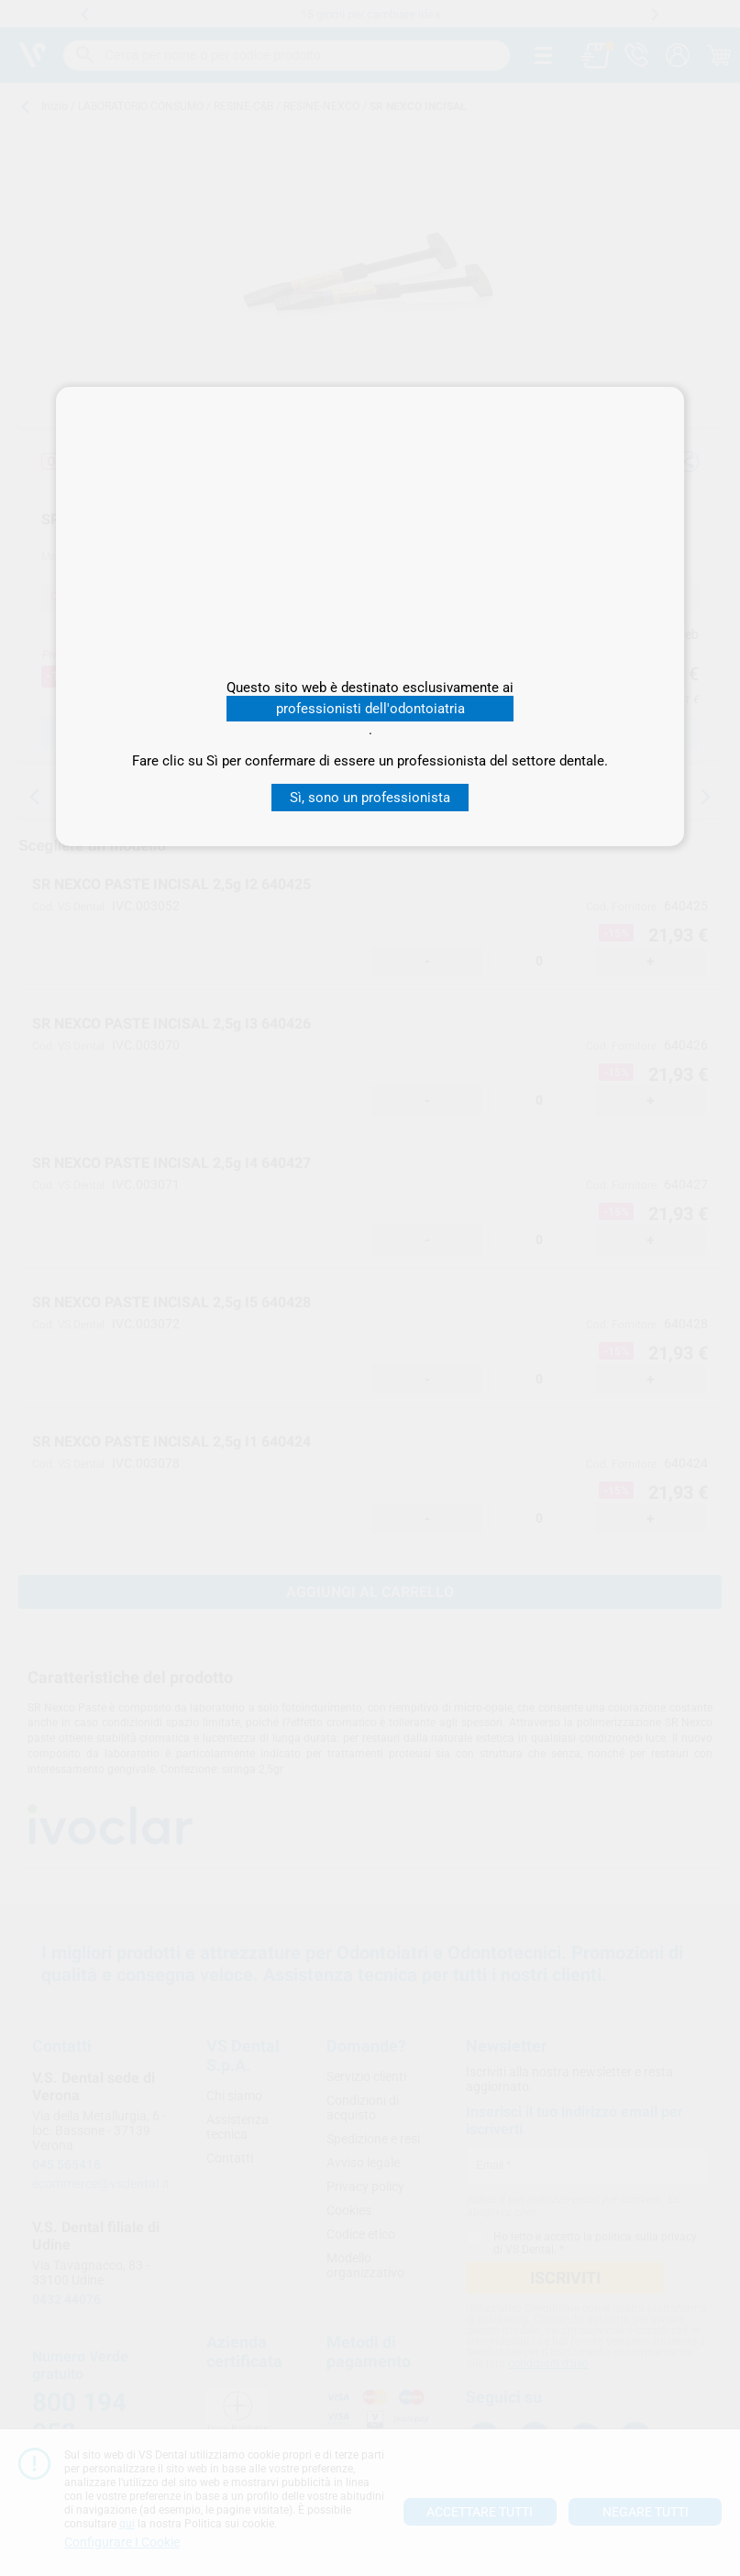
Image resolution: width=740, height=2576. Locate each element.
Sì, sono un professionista (370, 797)
